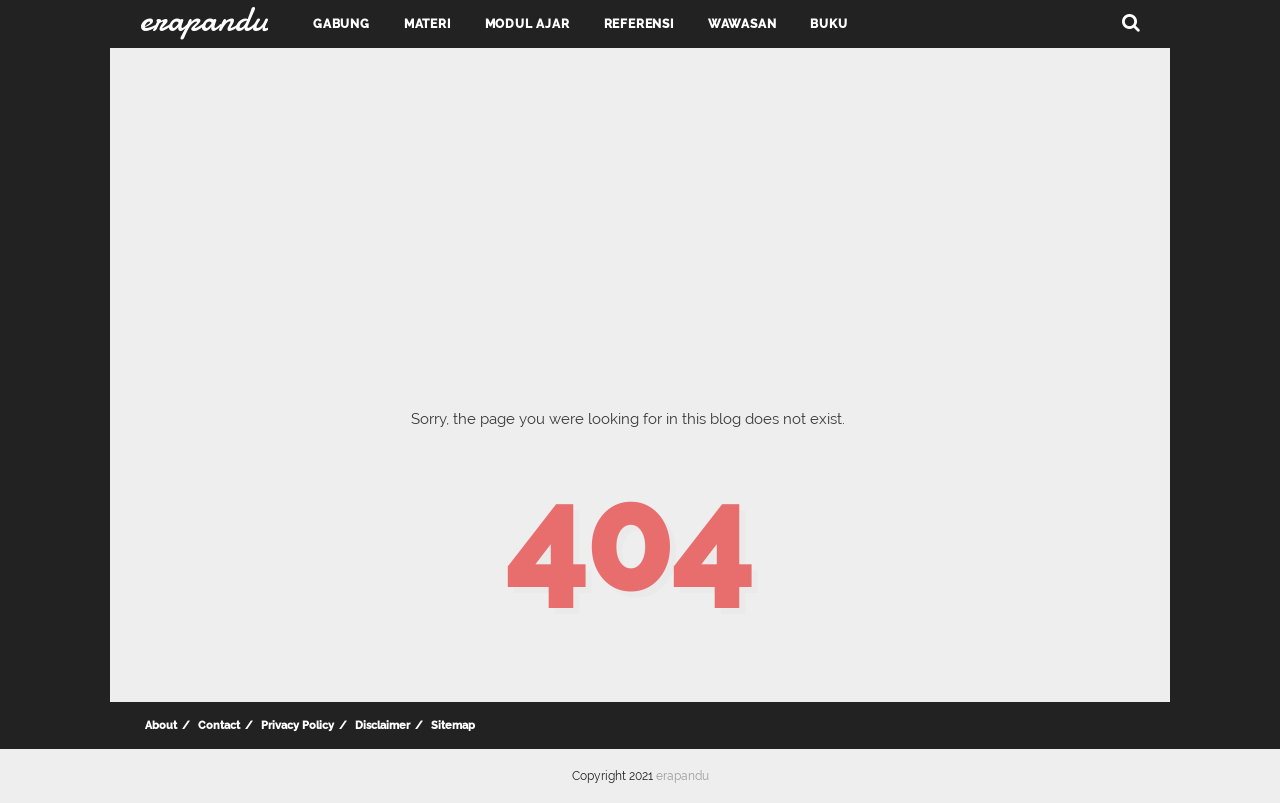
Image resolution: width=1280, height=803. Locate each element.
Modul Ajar (527, 24)
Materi (427, 24)
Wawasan (742, 24)
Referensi (639, 24)
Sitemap (453, 725)
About (161, 725)
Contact (219, 725)
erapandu (682, 776)
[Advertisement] (640, 210)
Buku (828, 24)
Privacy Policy (297, 725)
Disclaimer (382, 725)
